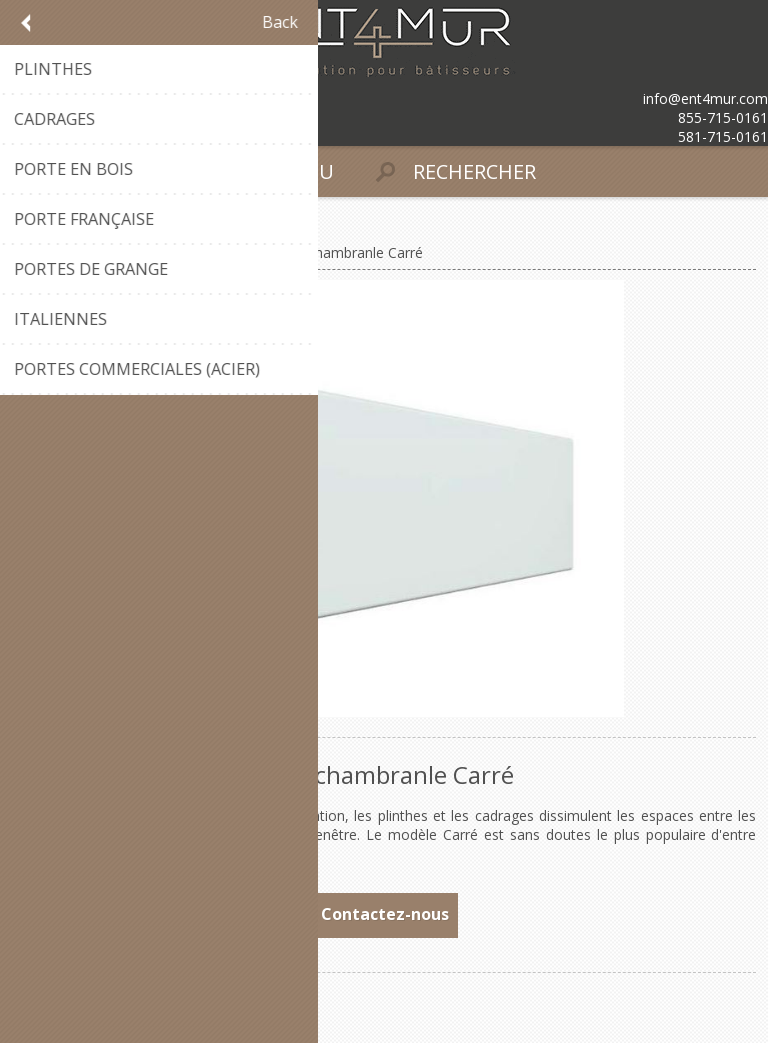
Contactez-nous (385, 914)
